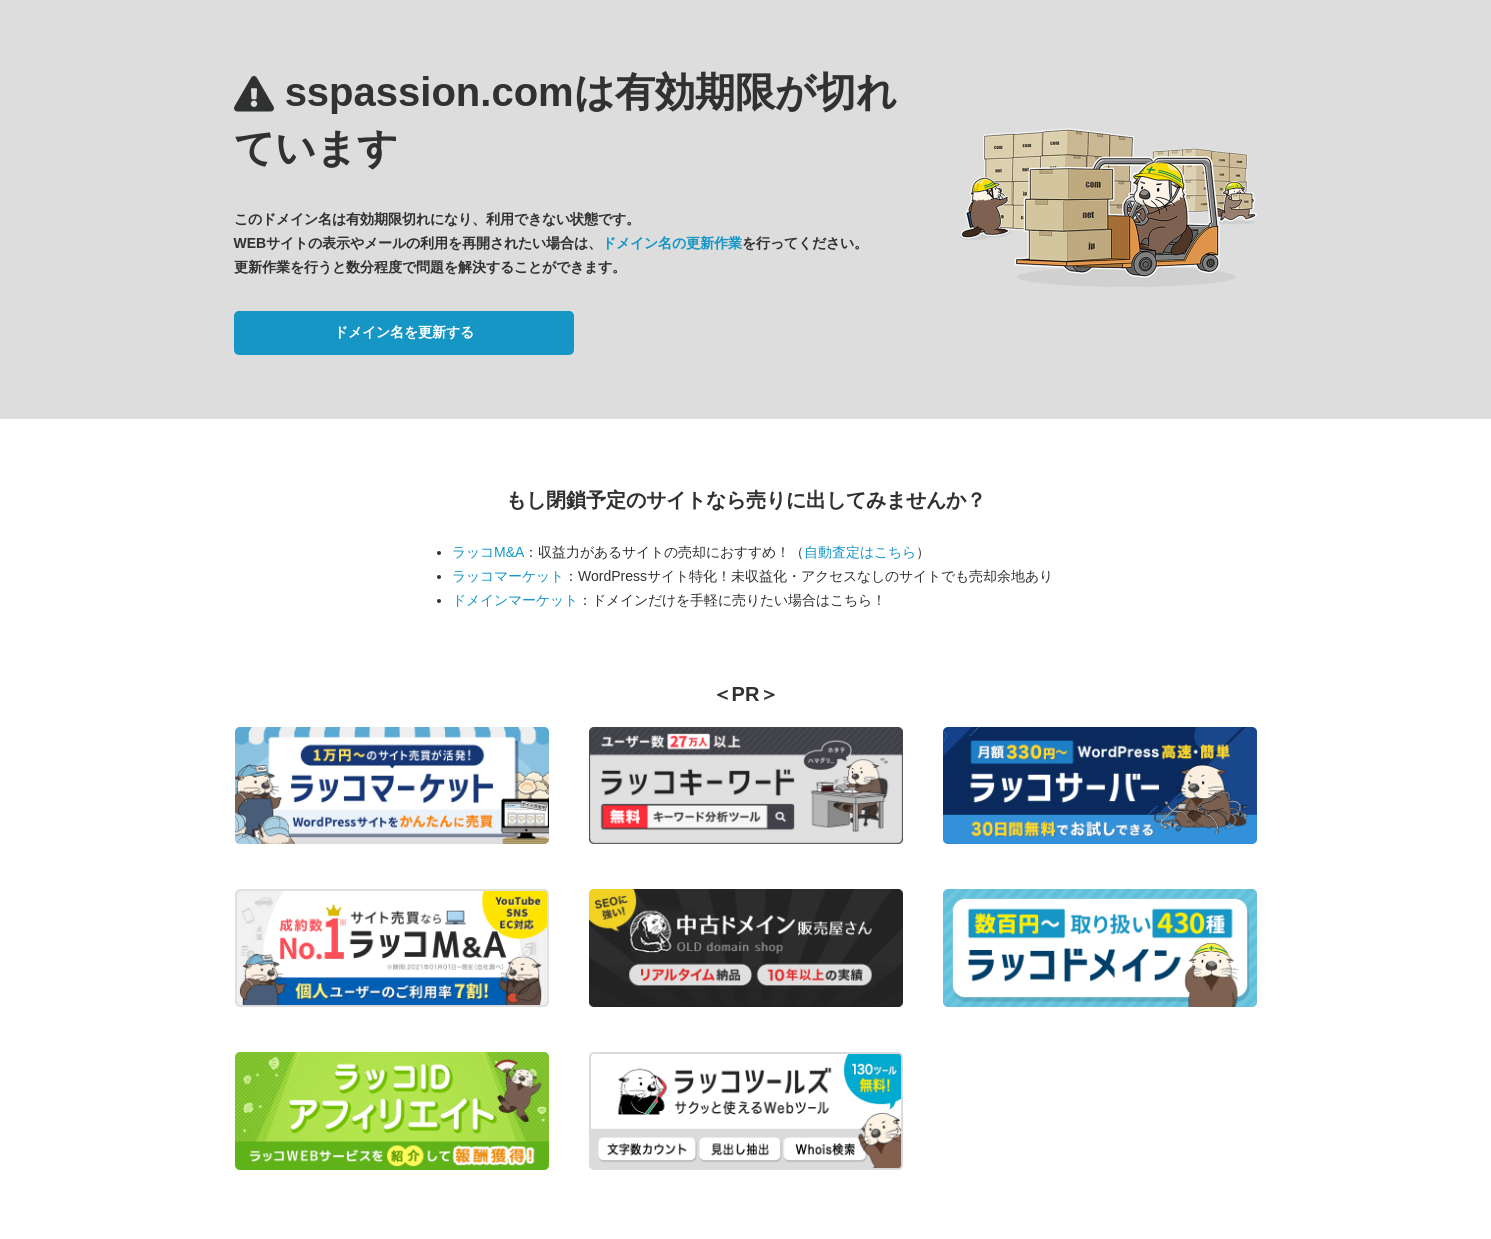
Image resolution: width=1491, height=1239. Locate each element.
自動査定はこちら (860, 552)
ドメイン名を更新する (404, 332)
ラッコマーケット (508, 576)
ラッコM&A (488, 552)
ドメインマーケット (515, 600)
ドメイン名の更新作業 (672, 243)
